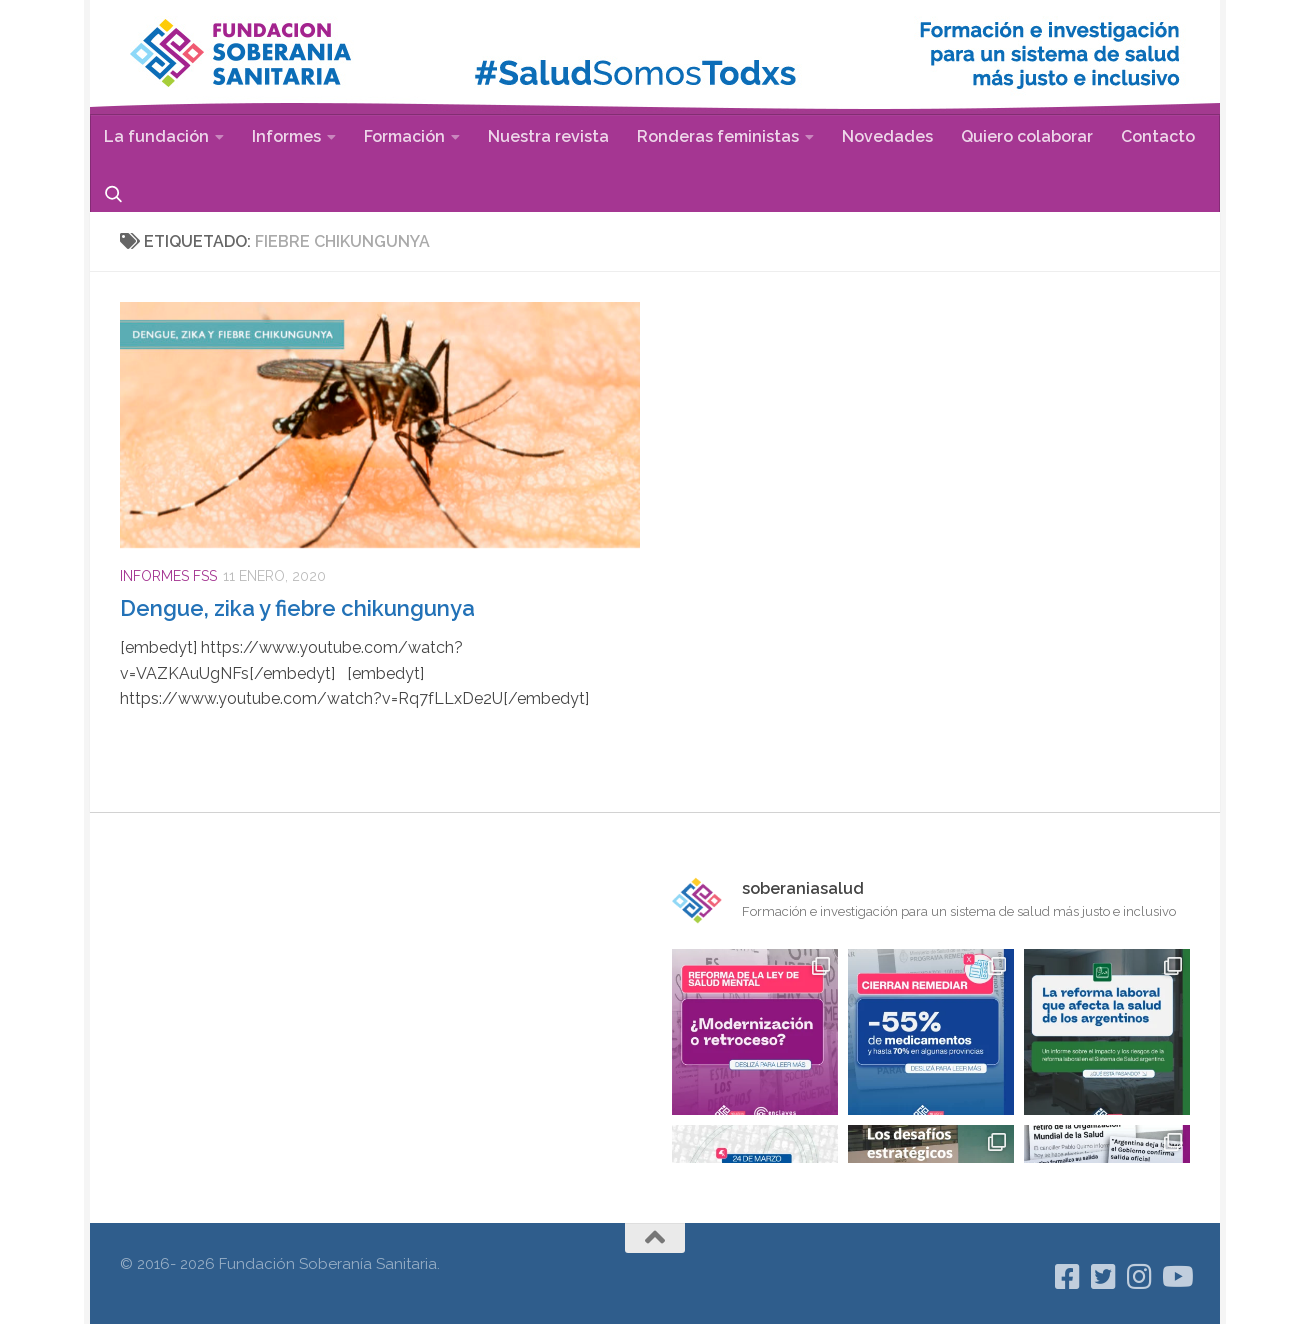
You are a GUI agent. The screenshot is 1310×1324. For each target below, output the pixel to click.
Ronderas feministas (718, 136)
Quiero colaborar (1027, 136)
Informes (286, 136)
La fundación (156, 136)
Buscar (113, 193)
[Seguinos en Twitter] (1104, 1277)
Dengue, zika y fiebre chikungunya (297, 608)
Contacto (1158, 136)
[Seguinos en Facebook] (1068, 1277)
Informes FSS (168, 576)
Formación (404, 136)
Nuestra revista (548, 136)
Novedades (887, 136)
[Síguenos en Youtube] (1176, 1277)
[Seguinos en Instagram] (1140, 1277)
